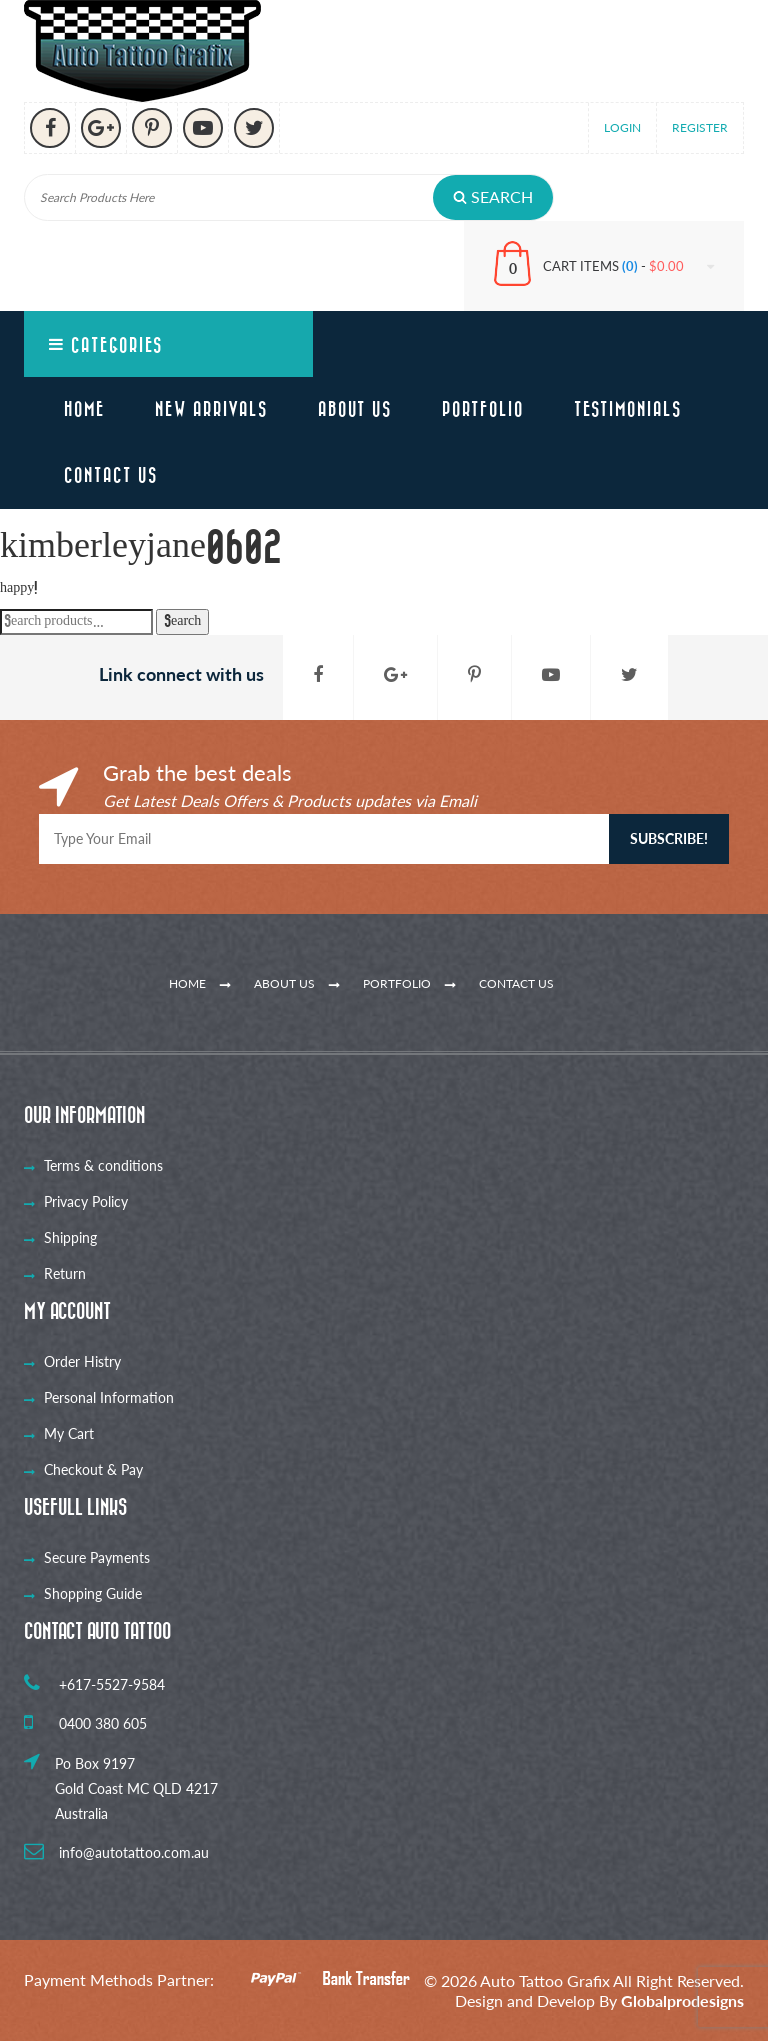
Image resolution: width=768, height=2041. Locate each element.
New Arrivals (211, 410)
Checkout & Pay (93, 1469)
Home (84, 410)
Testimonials (628, 410)
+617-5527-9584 (94, 1684)
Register (700, 127)
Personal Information (109, 1397)
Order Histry (82, 1361)
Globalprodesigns (682, 2000)
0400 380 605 (85, 1723)
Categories (106, 345)
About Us (355, 410)
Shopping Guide (93, 1593)
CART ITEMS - (628, 266)
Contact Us (111, 476)
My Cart (69, 1433)
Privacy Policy (86, 1201)
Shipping (70, 1237)
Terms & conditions (103, 1165)
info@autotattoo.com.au (116, 1852)
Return (65, 1273)
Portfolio (483, 410)
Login (622, 127)
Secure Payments (97, 1557)
